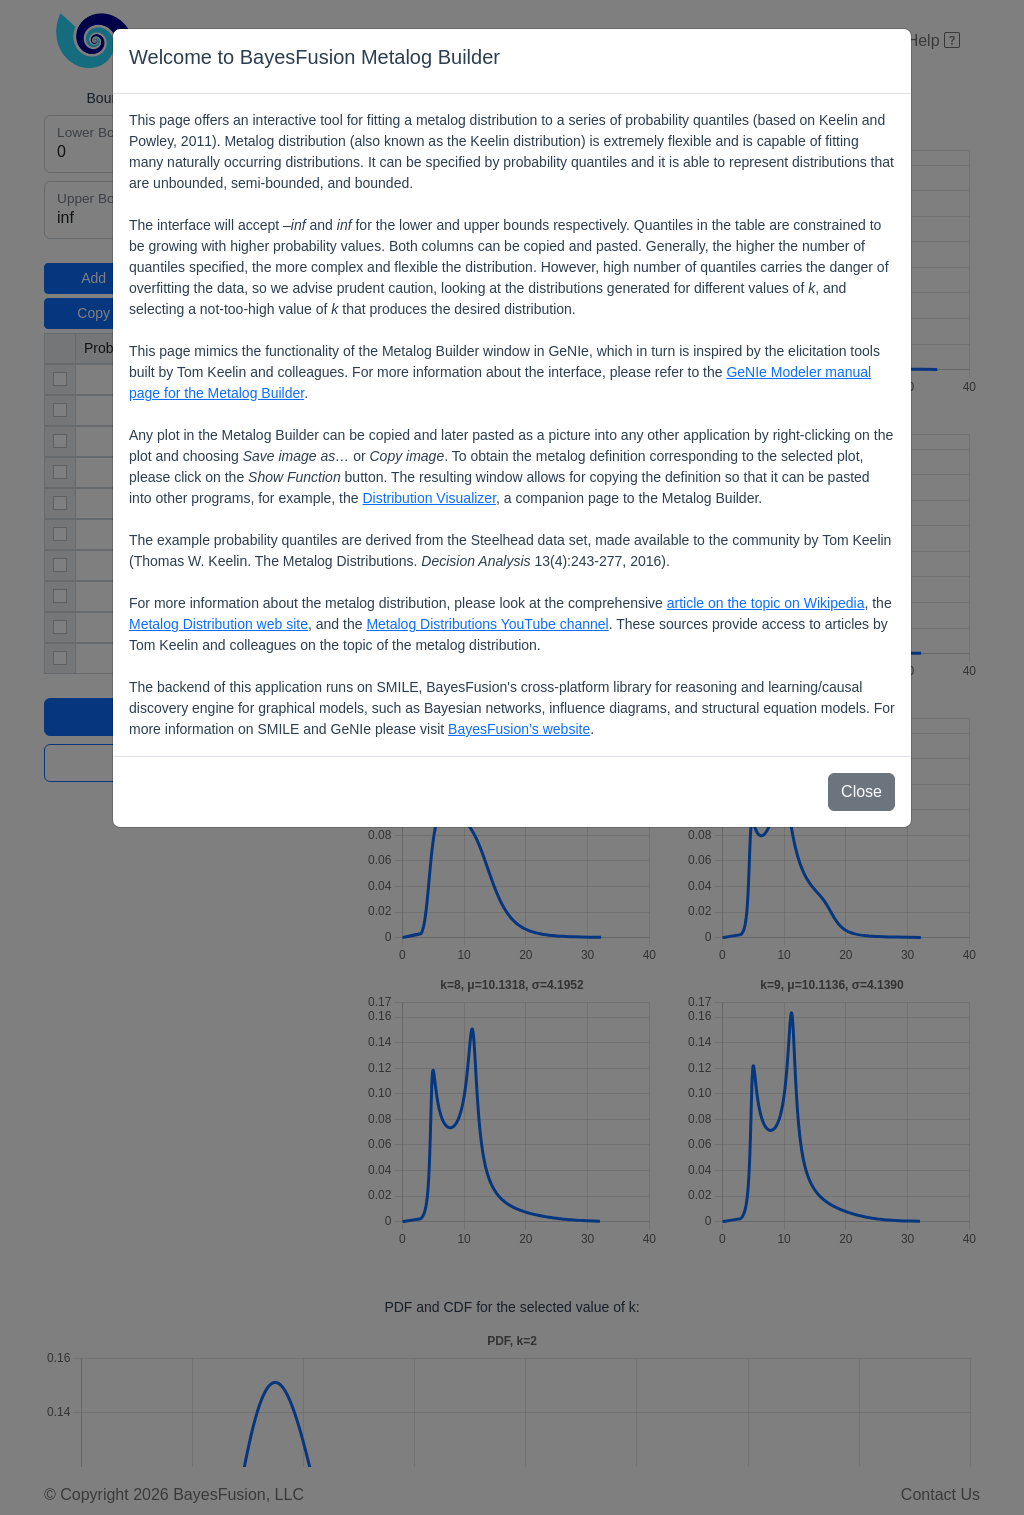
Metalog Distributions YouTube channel (487, 624)
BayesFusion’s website (519, 729)
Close (861, 791)
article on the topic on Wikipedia (766, 603)
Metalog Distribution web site (218, 624)
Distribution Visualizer (429, 498)
